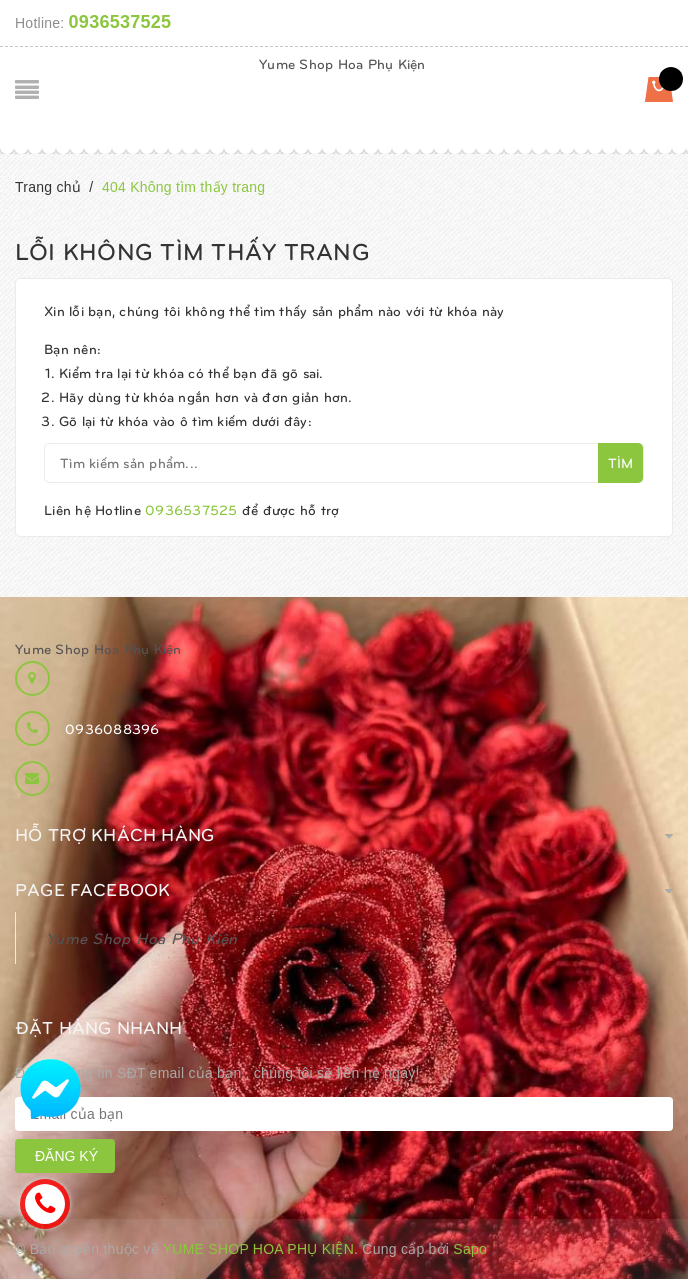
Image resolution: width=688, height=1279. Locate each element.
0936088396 (112, 728)
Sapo (470, 1249)
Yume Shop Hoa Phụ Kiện (342, 63)
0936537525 (120, 22)
